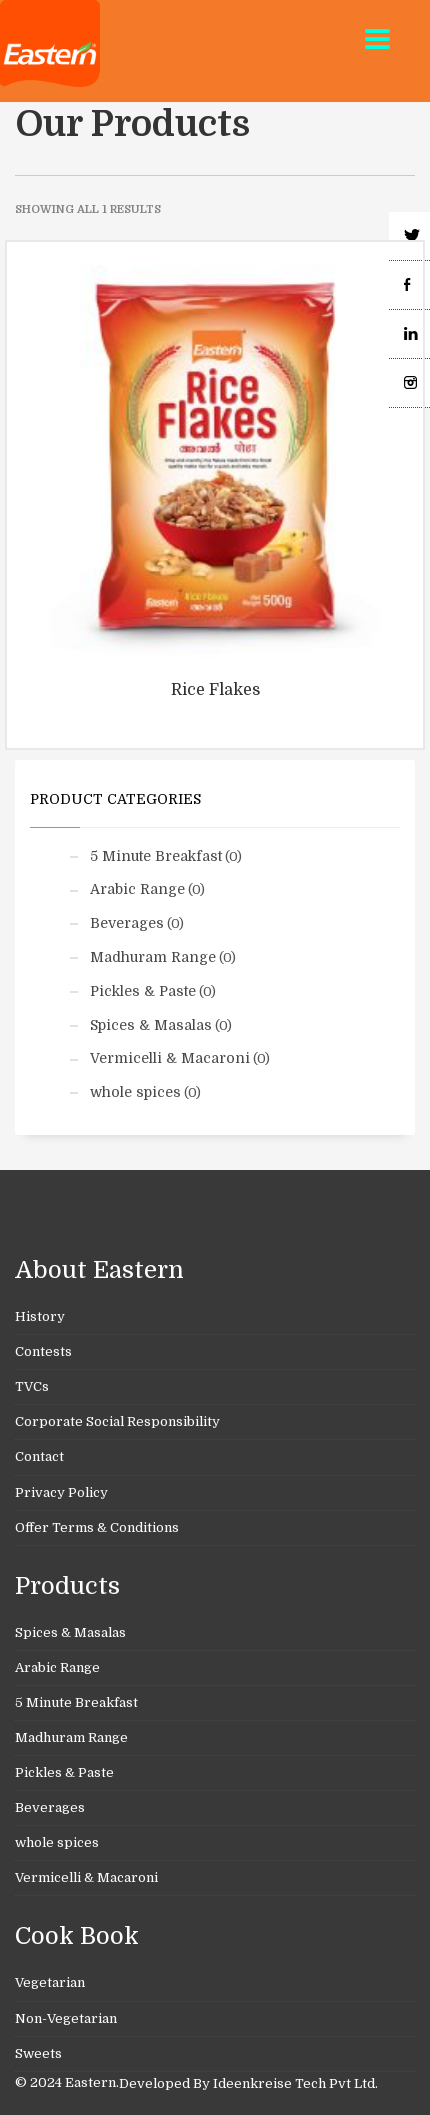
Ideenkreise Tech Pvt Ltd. (295, 2083)
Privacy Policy (61, 1492)
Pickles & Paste (143, 991)
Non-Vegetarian (66, 2018)
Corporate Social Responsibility (117, 1421)
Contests (43, 1351)
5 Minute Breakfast (156, 856)
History (40, 1316)
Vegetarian (50, 1982)
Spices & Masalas (151, 1025)
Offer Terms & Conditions (97, 1527)
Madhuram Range (153, 957)
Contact (39, 1456)
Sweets (38, 2053)
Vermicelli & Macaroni (170, 1058)
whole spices (135, 1092)
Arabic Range (137, 889)
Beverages (127, 923)
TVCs (32, 1386)
